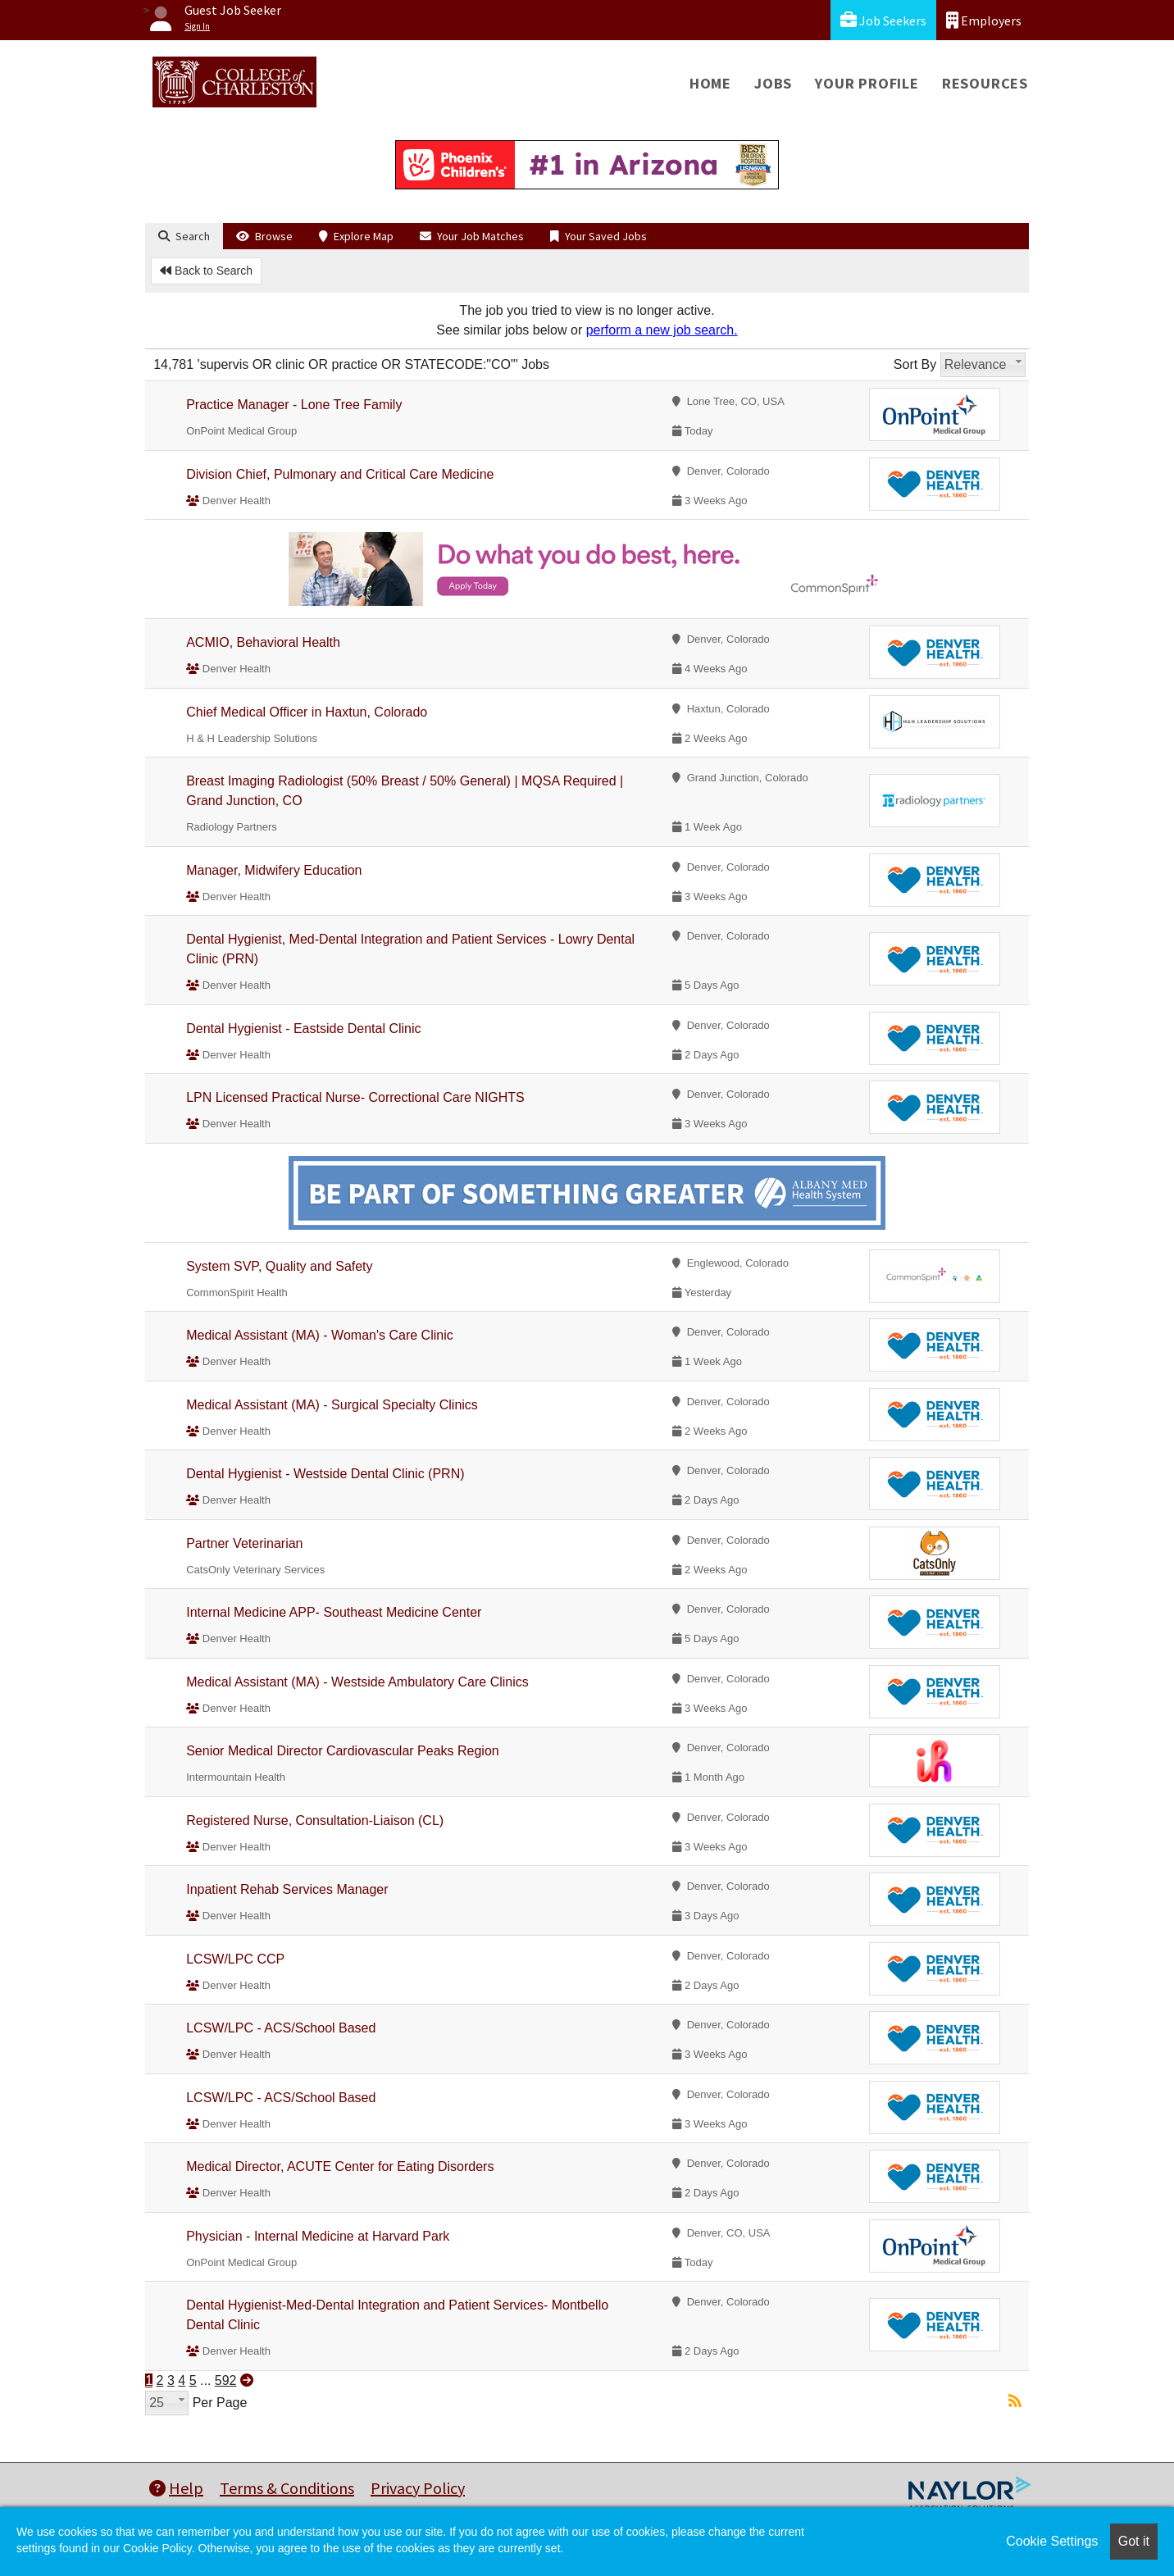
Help (176, 2488)
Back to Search (206, 270)
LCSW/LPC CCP (235, 1959)
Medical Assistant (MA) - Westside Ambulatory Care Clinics (357, 1682)
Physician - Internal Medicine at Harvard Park (317, 2236)
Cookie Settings (1052, 2541)
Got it (1133, 2541)
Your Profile (867, 83)
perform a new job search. (662, 330)
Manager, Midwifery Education (274, 870)
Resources (985, 83)
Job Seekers (883, 20)
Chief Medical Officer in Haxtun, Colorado (306, 712)
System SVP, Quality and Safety (279, 1266)
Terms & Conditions (287, 2488)
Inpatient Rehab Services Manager (287, 1889)
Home (710, 83)
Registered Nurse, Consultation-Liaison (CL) (315, 1820)
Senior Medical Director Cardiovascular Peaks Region (342, 1751)
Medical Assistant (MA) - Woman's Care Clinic (319, 1335)
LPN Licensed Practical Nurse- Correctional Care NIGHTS (355, 1097)
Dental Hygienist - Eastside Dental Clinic (303, 1028)
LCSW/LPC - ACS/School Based (280, 2028)
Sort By (915, 364)
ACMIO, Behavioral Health (263, 642)
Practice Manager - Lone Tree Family (294, 405)
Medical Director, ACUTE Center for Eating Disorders (340, 2166)
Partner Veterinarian (244, 1543)
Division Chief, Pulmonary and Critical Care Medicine (340, 474)
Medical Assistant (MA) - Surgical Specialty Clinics (332, 1405)
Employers (984, 20)
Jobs (773, 83)
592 (226, 2380)
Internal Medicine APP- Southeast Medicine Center (333, 1612)
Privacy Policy (418, 2488)
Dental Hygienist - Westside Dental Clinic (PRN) (325, 1474)
